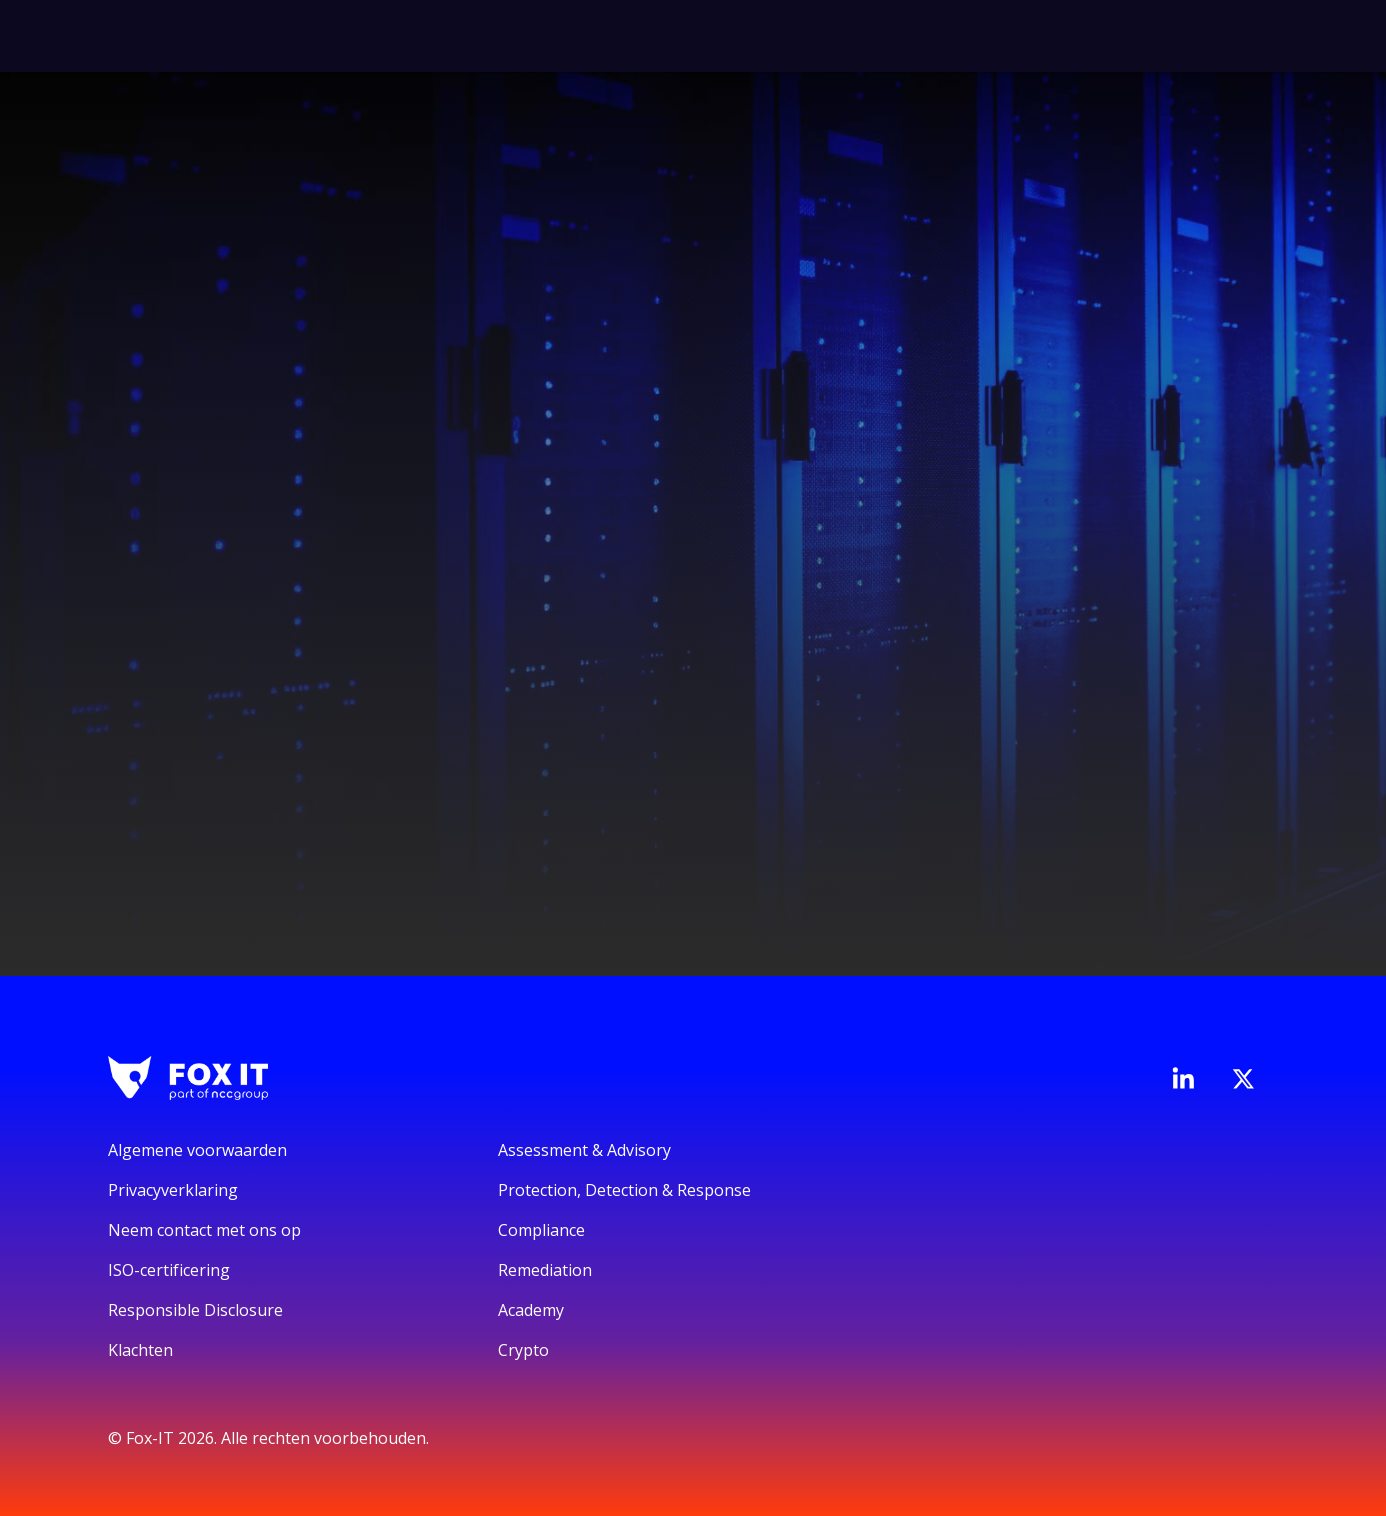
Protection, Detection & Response (624, 1190)
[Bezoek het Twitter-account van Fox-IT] (1243, 1079)
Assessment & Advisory (584, 1150)
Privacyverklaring (173, 1190)
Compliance (541, 1230)
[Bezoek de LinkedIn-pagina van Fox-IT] (1183, 1078)
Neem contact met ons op (204, 1230)
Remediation (545, 1270)
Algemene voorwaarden (197, 1150)
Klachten (140, 1350)
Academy (531, 1310)
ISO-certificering (169, 1270)
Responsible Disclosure (195, 1310)
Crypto (523, 1350)
